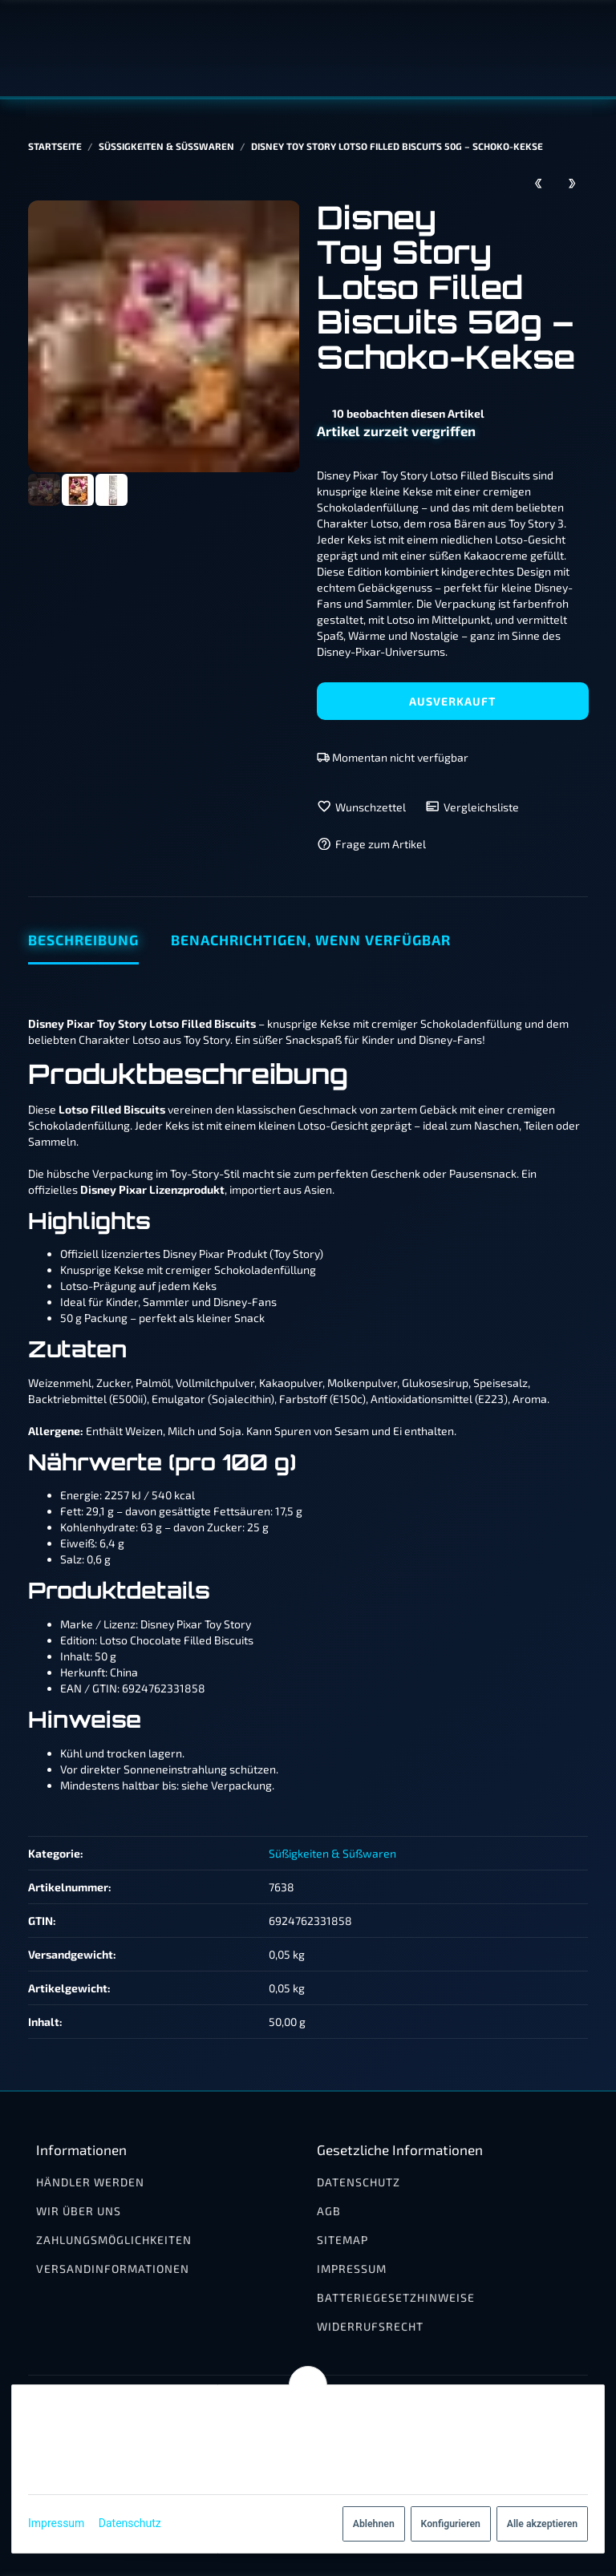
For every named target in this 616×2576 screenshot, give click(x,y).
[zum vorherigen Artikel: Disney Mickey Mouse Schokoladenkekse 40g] (538, 182)
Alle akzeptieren (535, 2523)
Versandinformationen (112, 2268)
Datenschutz (136, 2523)
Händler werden (90, 2182)
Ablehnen (367, 2523)
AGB (329, 2211)
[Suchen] (545, 47)
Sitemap (342, 2239)
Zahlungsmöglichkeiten (114, 2239)
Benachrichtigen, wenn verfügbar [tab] (311, 940)
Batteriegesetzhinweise (396, 2297)
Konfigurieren (443, 2523)
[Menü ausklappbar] (578, 48)
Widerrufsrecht (370, 2326)
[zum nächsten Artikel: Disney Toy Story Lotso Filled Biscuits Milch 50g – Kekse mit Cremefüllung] (571, 182)
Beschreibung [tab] (83, 940)
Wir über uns (78, 2211)
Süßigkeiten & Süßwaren (332, 1853)
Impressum (62, 2523)
